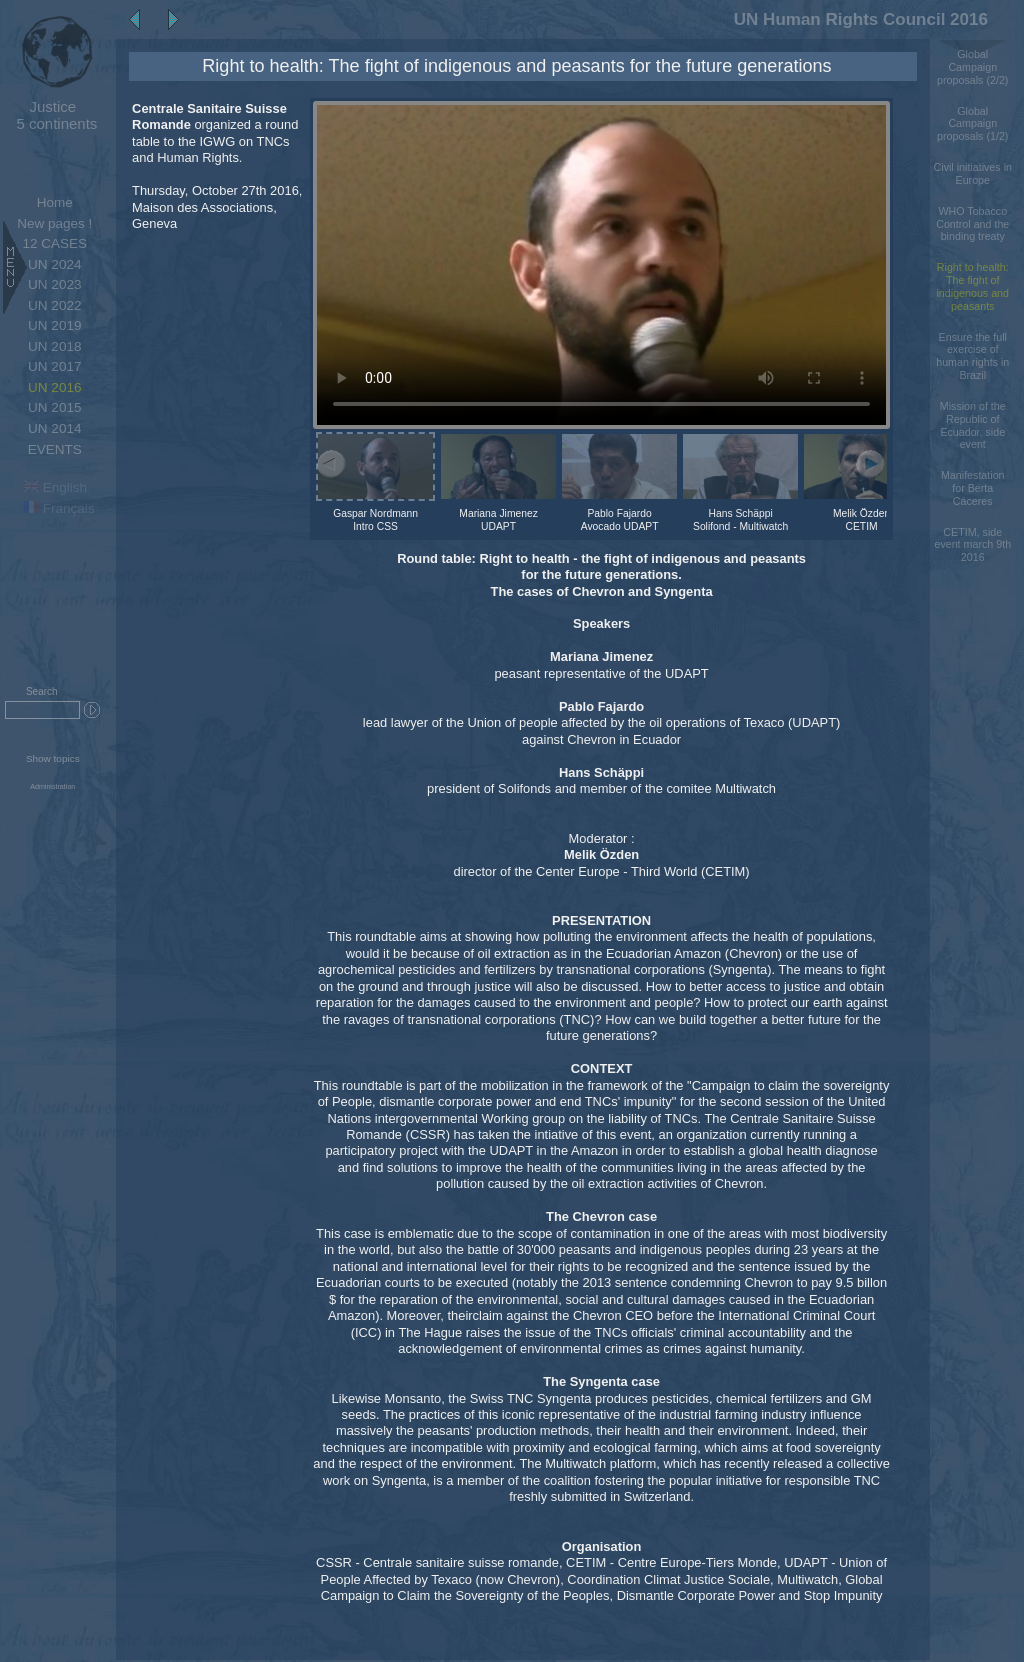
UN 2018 (54, 346)
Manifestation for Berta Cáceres (973, 488)
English (55, 487)
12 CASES (54, 243)
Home (55, 202)
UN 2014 (54, 428)
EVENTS (55, 449)
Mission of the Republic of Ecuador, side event (973, 425)
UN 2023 (54, 284)
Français (59, 508)
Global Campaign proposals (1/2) (972, 124)
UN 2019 (54, 325)
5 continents (52, 115)
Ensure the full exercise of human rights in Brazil (972, 356)
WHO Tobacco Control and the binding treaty (972, 224)
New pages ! (54, 223)
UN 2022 (54, 305)
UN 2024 (54, 264)
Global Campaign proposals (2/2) (972, 67)
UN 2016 (54, 387)
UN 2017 (54, 366)
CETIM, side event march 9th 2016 (972, 545)
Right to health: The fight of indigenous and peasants (973, 286)
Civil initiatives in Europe (973, 173)
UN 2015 (54, 407)
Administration (52, 787)
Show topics (53, 758)
